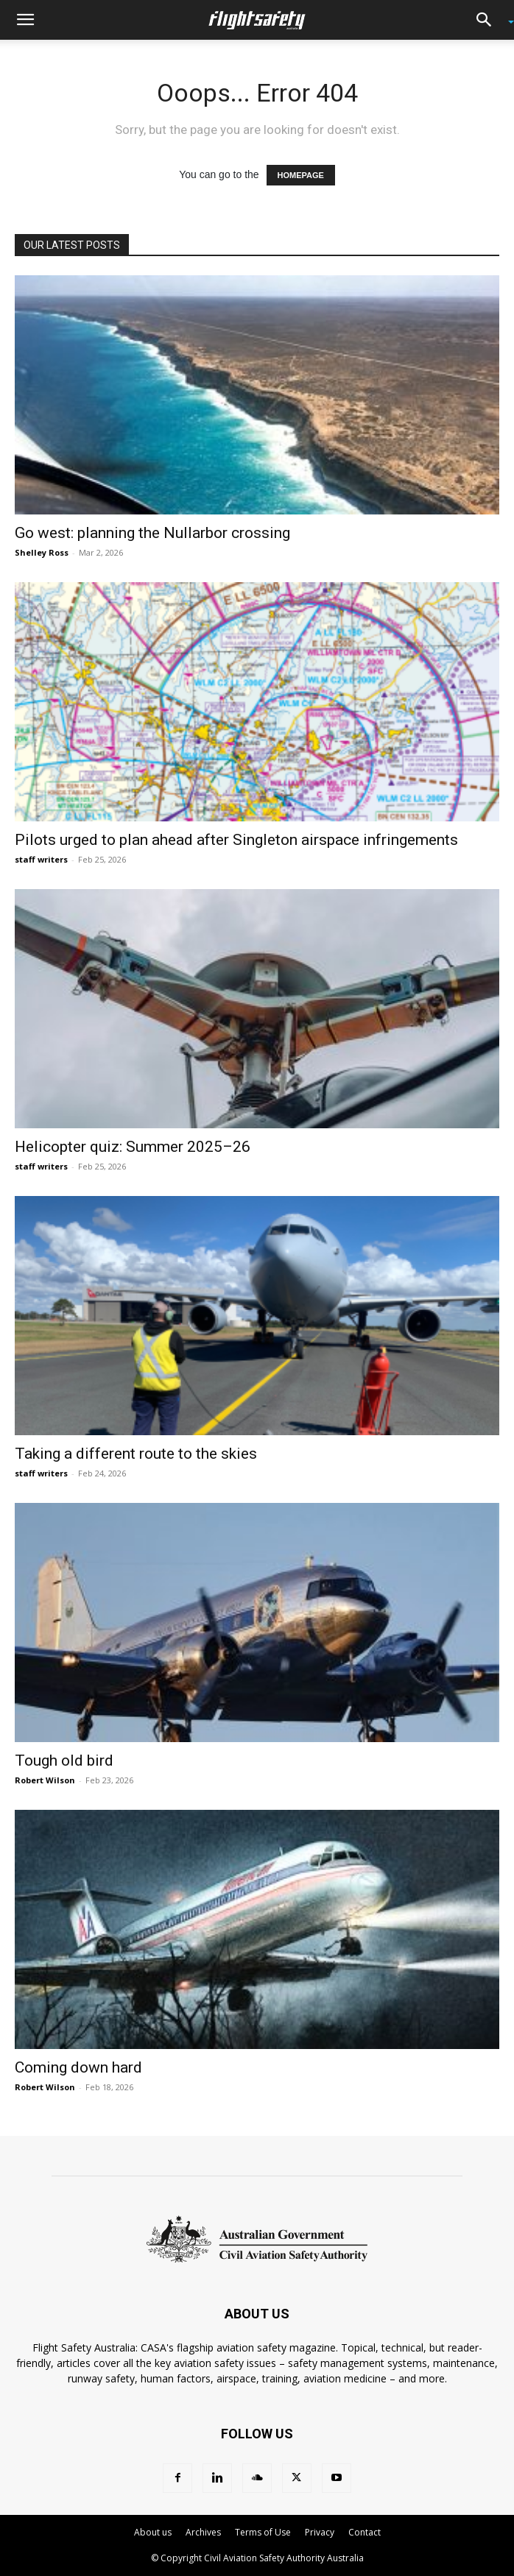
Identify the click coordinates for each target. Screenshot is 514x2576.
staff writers (41, 859)
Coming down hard (78, 2067)
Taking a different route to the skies (136, 1453)
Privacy (319, 2532)
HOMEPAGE (301, 175)
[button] (25, 20)
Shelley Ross (41, 552)
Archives (203, 2532)
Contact (364, 2532)
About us (153, 2532)
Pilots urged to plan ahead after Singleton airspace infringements (236, 840)
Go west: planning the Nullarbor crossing (152, 533)
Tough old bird (64, 1760)
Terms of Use (263, 2532)
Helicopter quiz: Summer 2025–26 (132, 1147)
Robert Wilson (45, 1780)
